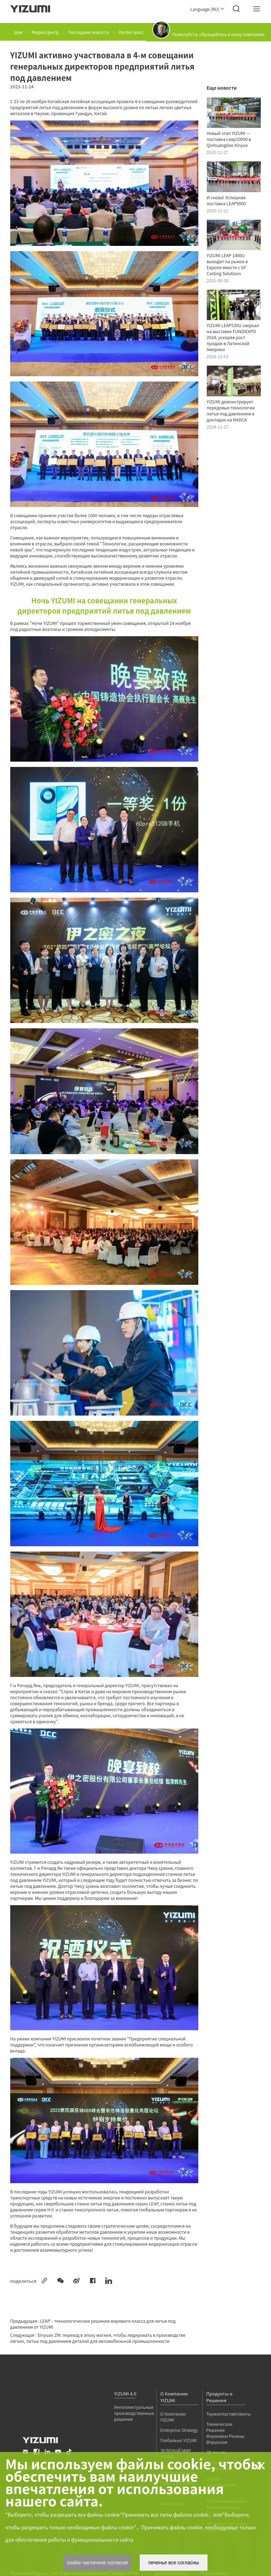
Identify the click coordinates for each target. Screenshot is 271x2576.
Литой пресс (131, 32)
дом (18, 32)
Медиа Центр (45, 32)
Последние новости (88, 32)
